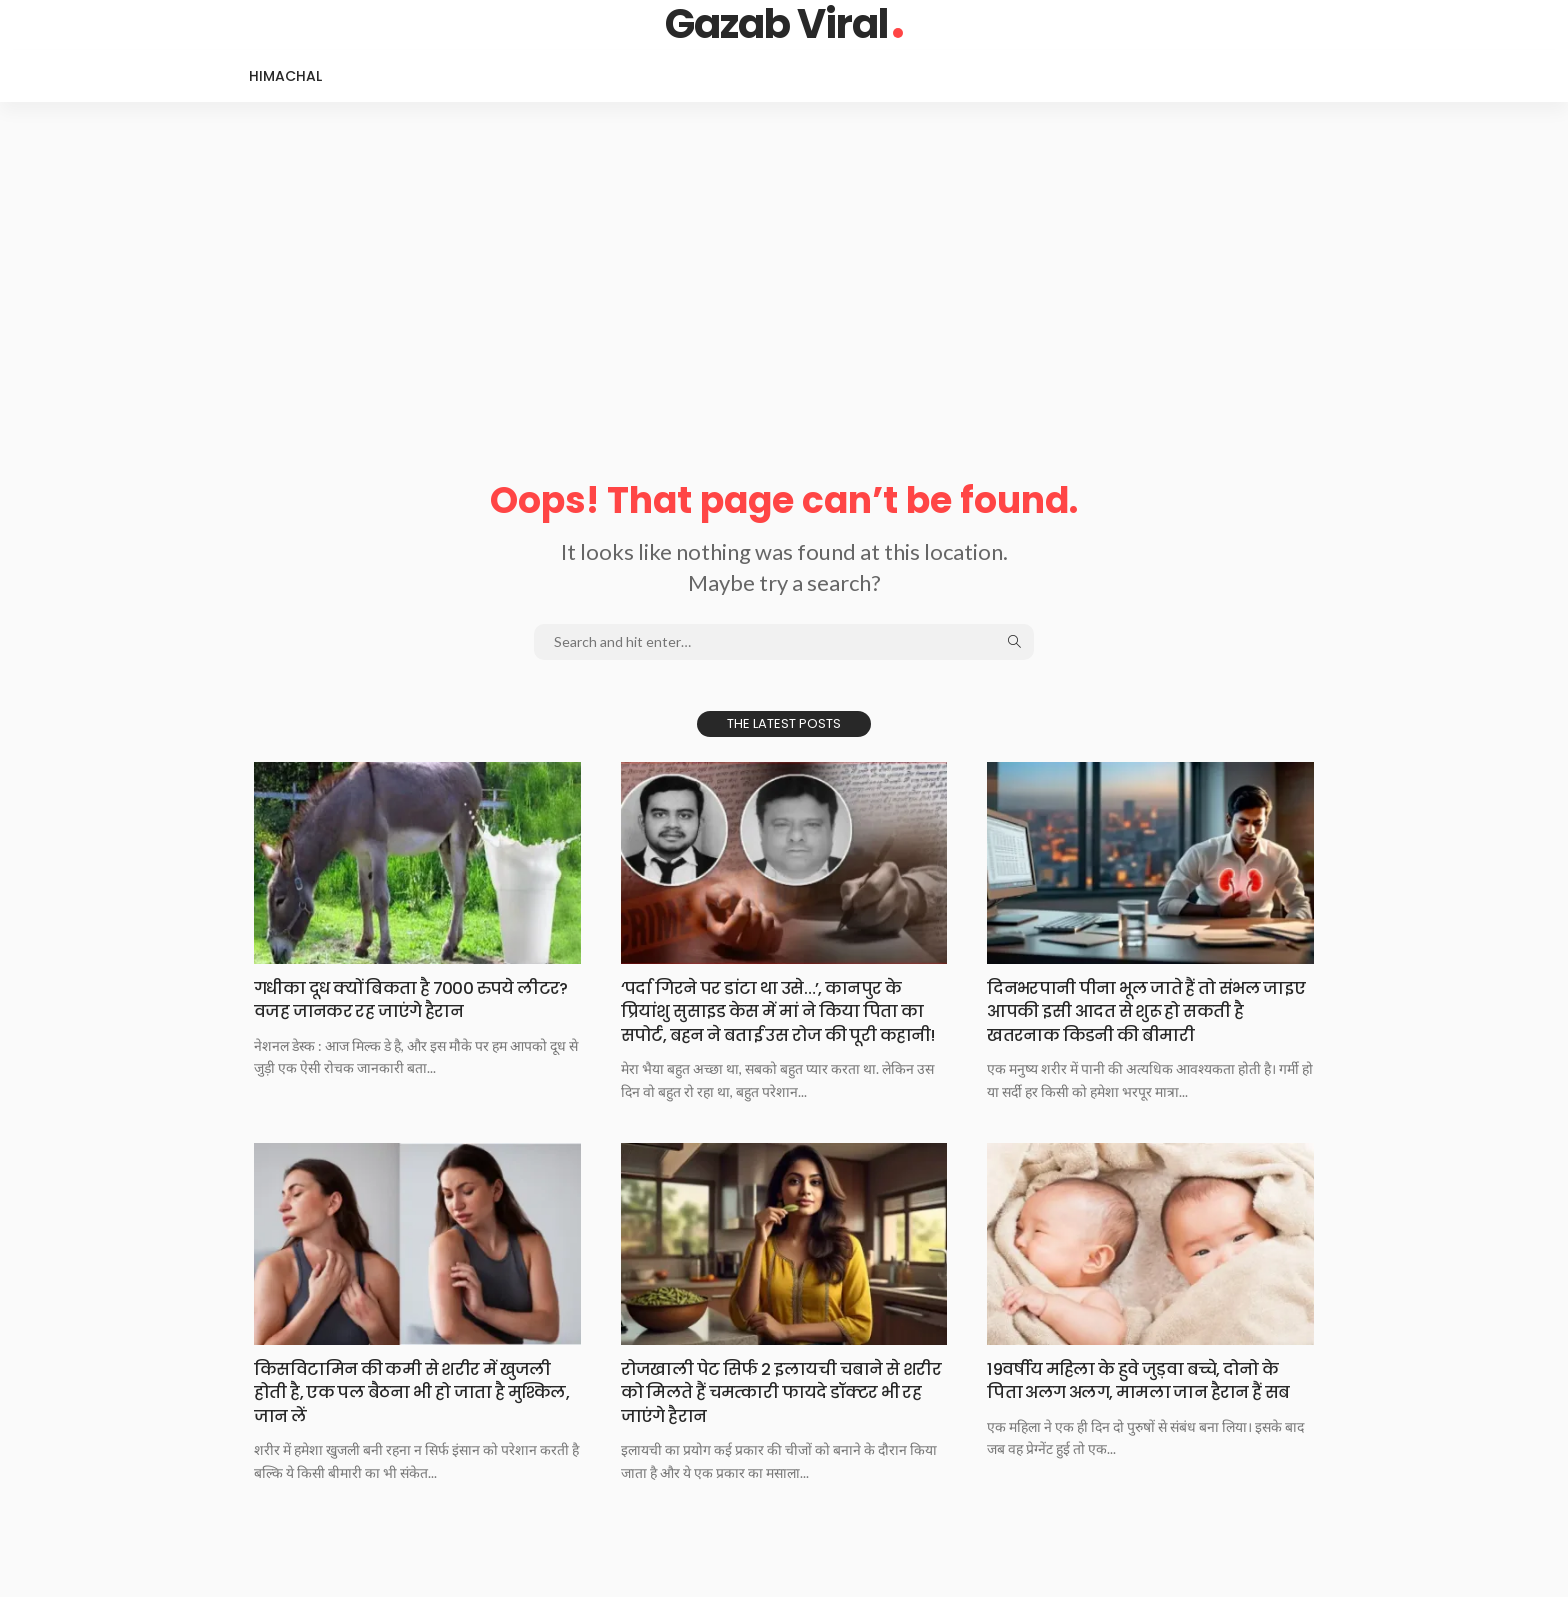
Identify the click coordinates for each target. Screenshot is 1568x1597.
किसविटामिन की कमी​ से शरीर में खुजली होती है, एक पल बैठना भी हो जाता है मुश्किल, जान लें (412, 1415)
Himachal (285, 76)
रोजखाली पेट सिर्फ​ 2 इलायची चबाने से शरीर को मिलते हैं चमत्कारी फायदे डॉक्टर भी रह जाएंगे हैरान (780, 1415)
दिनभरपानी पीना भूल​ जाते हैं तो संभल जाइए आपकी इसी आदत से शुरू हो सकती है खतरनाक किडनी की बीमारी (1144, 1011)
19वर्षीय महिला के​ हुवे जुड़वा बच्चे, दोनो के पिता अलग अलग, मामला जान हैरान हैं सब (1144, 1415)
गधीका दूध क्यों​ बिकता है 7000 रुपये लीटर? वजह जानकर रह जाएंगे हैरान (394, 999)
